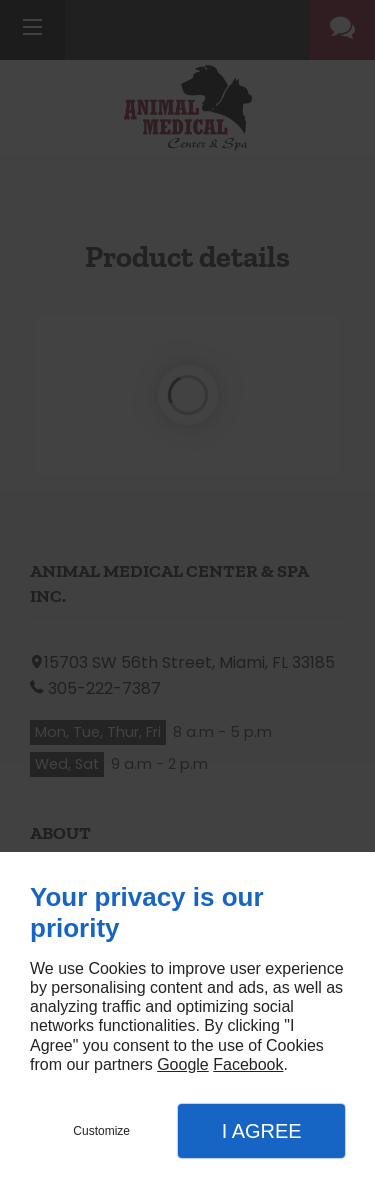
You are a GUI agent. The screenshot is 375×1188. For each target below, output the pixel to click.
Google (183, 1064)
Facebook (248, 1064)
